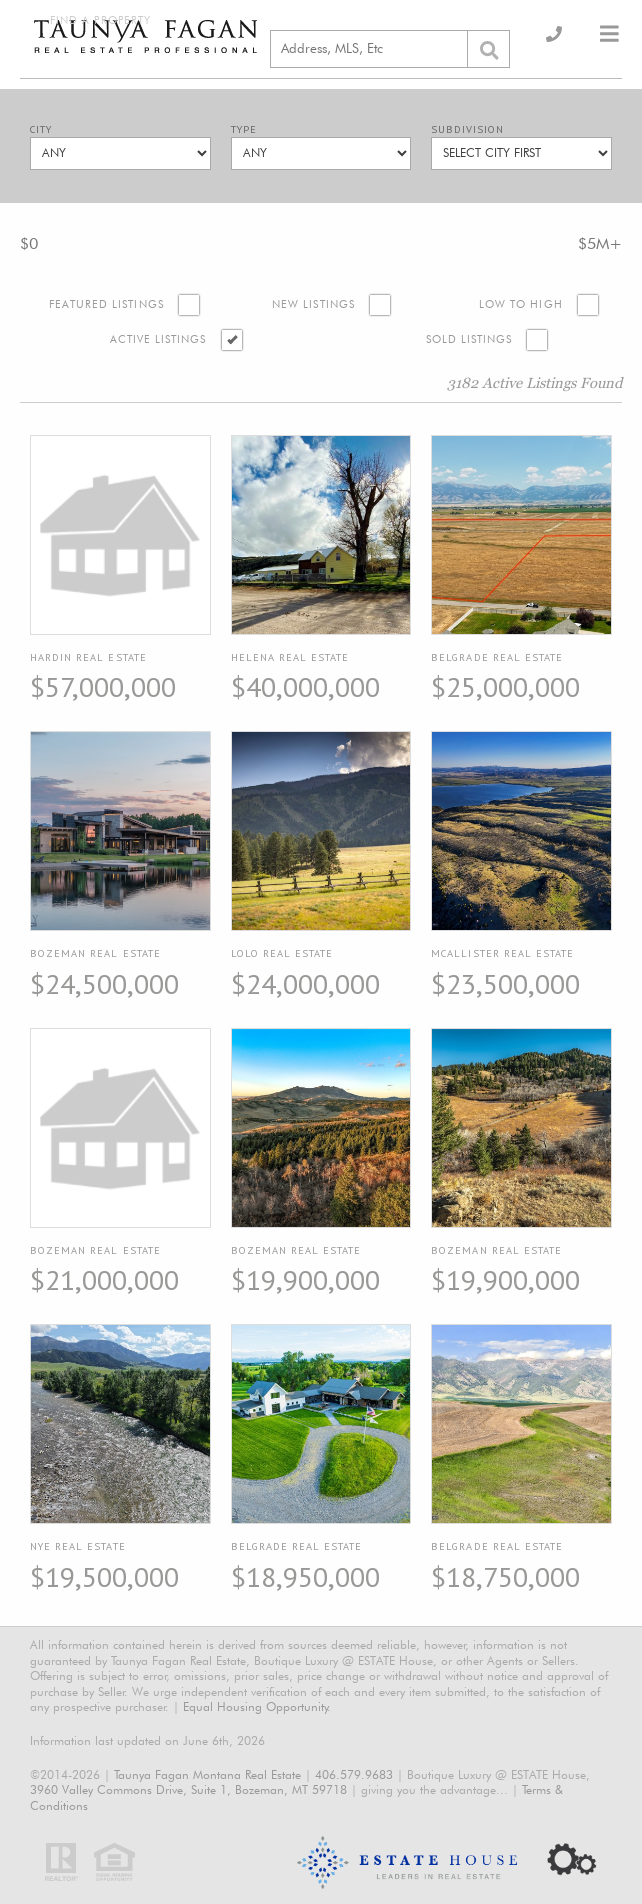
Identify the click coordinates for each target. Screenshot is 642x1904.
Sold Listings (469, 339)
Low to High (521, 304)
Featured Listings (106, 304)
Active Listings (158, 339)
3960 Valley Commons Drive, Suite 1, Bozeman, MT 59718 (188, 1789)
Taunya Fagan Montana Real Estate (207, 1774)
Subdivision (467, 129)
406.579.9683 (354, 1774)
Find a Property (100, 20)
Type (244, 129)
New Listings (313, 304)
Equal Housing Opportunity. (257, 1706)
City (41, 129)
